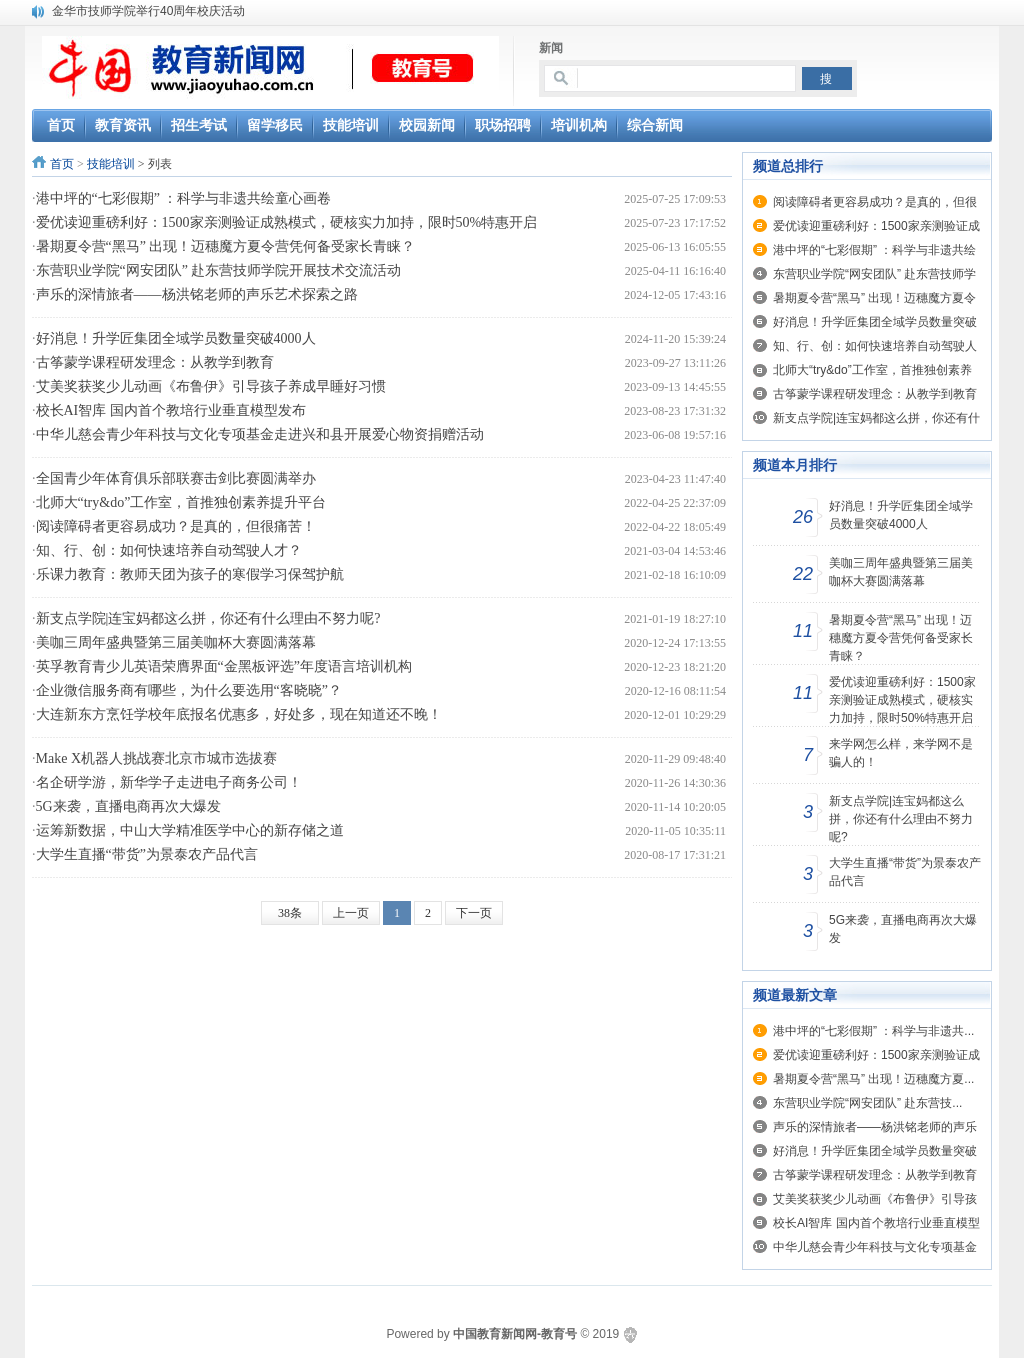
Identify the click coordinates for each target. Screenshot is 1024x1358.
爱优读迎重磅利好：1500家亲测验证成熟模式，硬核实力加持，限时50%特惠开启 (287, 222)
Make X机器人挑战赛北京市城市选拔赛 (157, 758)
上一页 (351, 913)
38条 (290, 913)
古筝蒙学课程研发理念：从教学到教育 (155, 362)
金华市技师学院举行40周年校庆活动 (148, 11)
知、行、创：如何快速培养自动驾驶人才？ (169, 550)
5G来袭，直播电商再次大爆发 (128, 806)
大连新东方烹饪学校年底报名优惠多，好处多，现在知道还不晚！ (239, 714)
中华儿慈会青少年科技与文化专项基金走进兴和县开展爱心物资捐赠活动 (260, 434)
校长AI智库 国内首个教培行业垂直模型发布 (171, 410)
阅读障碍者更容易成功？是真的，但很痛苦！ (176, 526)
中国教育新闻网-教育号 (515, 1334)
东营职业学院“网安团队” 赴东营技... (867, 1103)
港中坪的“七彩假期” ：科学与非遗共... (873, 1031)
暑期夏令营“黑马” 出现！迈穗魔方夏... (873, 1079)
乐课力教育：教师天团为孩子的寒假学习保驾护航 (190, 574)
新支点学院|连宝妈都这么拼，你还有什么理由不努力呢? (208, 618)
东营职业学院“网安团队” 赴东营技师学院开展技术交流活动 (219, 270)
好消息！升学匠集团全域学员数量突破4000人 (176, 338)
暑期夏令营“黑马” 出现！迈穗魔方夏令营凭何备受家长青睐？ (226, 246)
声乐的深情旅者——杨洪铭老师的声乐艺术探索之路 (197, 294)
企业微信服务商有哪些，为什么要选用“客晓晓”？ (189, 690)
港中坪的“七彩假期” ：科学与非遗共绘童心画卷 (184, 198)
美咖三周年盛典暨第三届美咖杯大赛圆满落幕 (176, 642)
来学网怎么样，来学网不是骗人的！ (901, 753)
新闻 (551, 48)
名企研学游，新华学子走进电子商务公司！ (169, 782)
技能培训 (111, 164)
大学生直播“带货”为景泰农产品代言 (147, 854)
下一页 (474, 913)
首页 (62, 164)
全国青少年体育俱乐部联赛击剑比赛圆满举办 (176, 478)
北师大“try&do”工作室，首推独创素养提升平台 (181, 502)
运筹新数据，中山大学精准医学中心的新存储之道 (190, 830)
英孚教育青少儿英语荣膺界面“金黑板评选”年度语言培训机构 (224, 666)
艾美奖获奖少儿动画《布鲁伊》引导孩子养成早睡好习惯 (211, 386)
